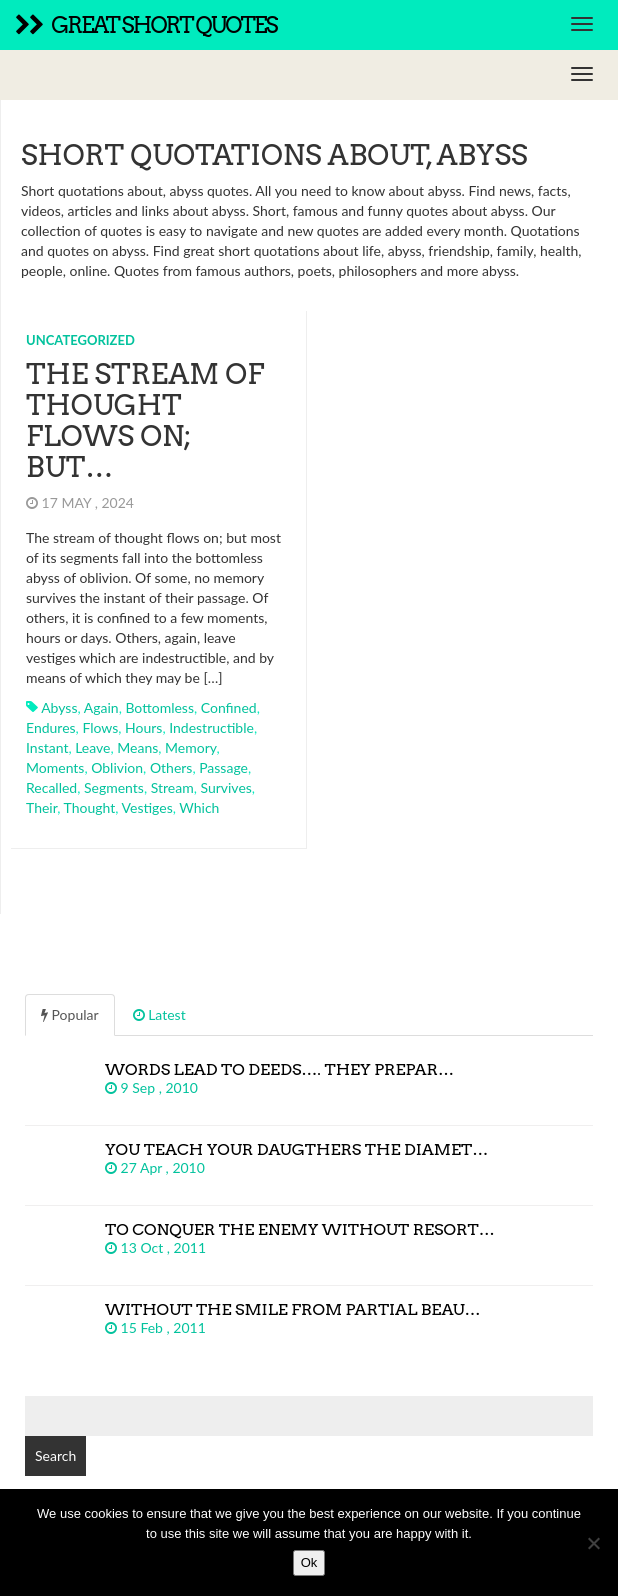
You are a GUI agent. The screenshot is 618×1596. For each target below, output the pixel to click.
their (41, 807)
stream (172, 787)
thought (90, 807)
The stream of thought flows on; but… (145, 420)
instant (47, 747)
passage (223, 767)
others (171, 767)
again (101, 707)
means (137, 747)
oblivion (117, 767)
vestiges (147, 807)
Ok (309, 1562)
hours (143, 727)
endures (51, 727)
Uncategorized (80, 340)
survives (225, 787)
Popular (70, 1014)
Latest (159, 1014)
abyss (59, 707)
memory (190, 747)
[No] (593, 1543)
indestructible (211, 727)
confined (229, 707)
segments (114, 787)
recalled (51, 787)
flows (100, 727)
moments (55, 767)
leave (92, 747)
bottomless (159, 707)
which (199, 807)
